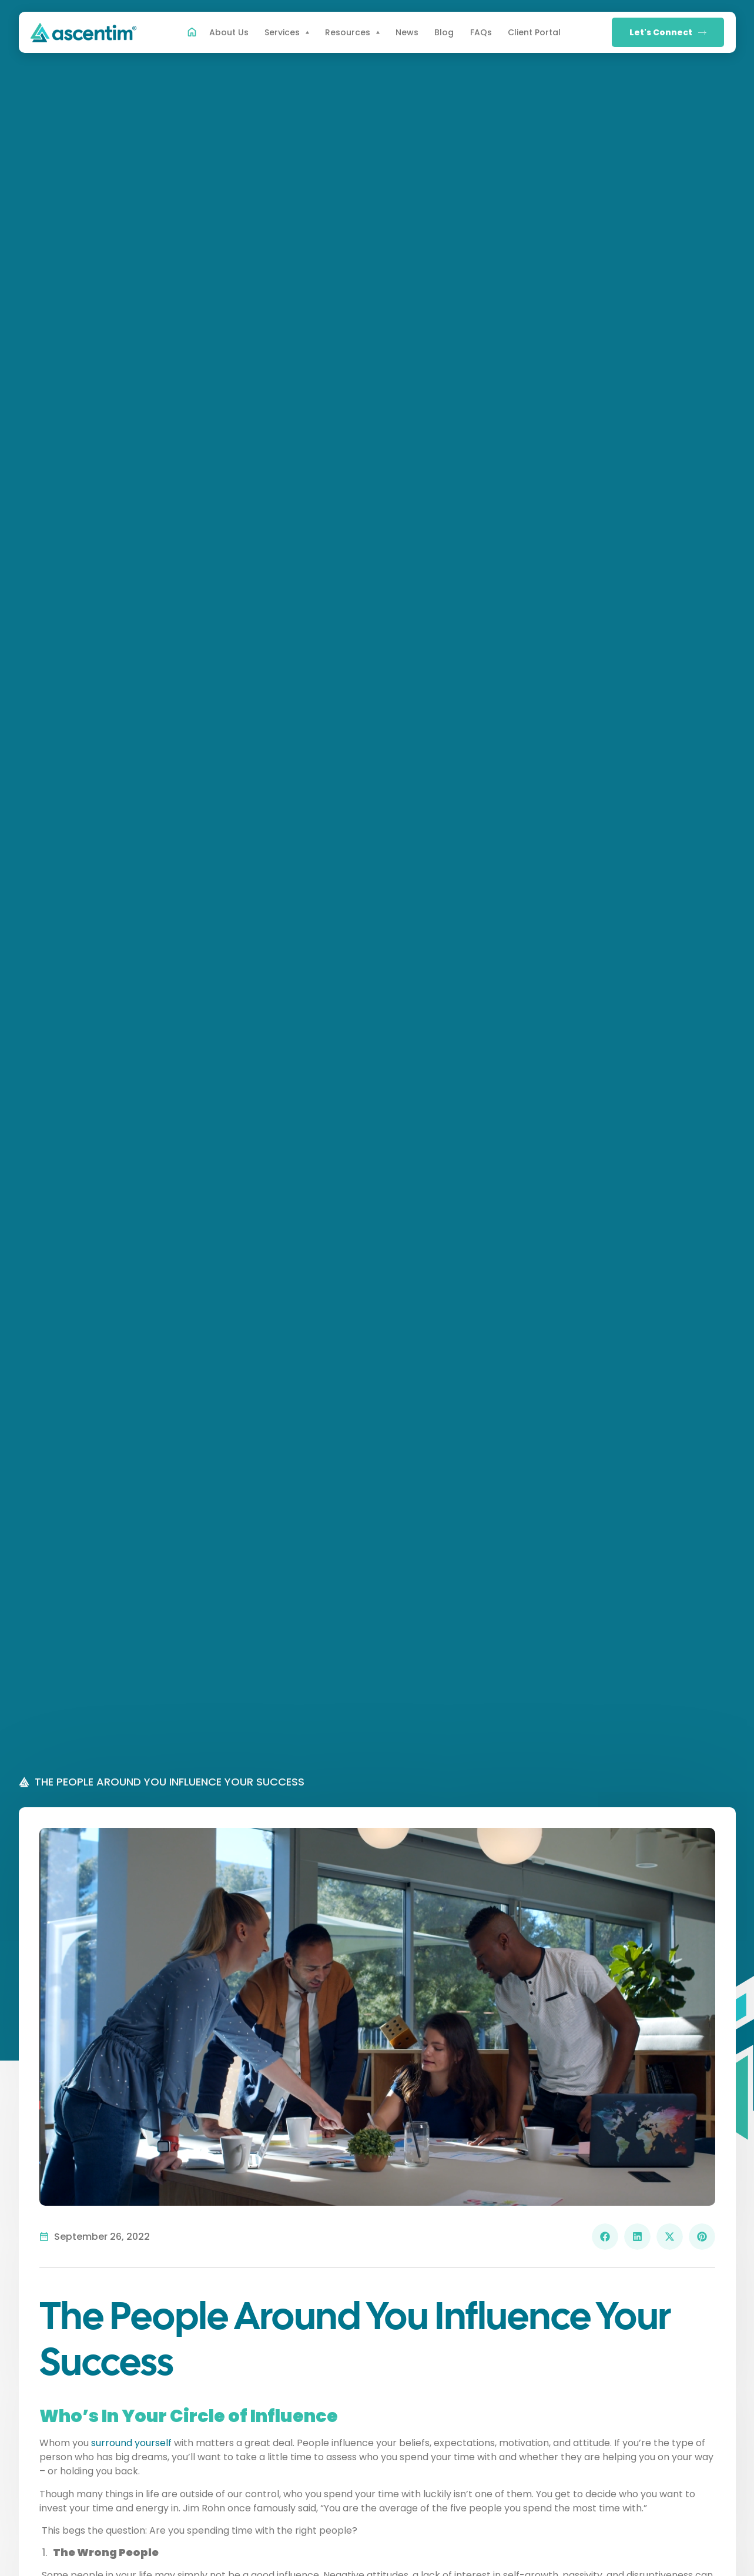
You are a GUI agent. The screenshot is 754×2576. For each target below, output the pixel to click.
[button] (605, 2236)
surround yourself (131, 2443)
